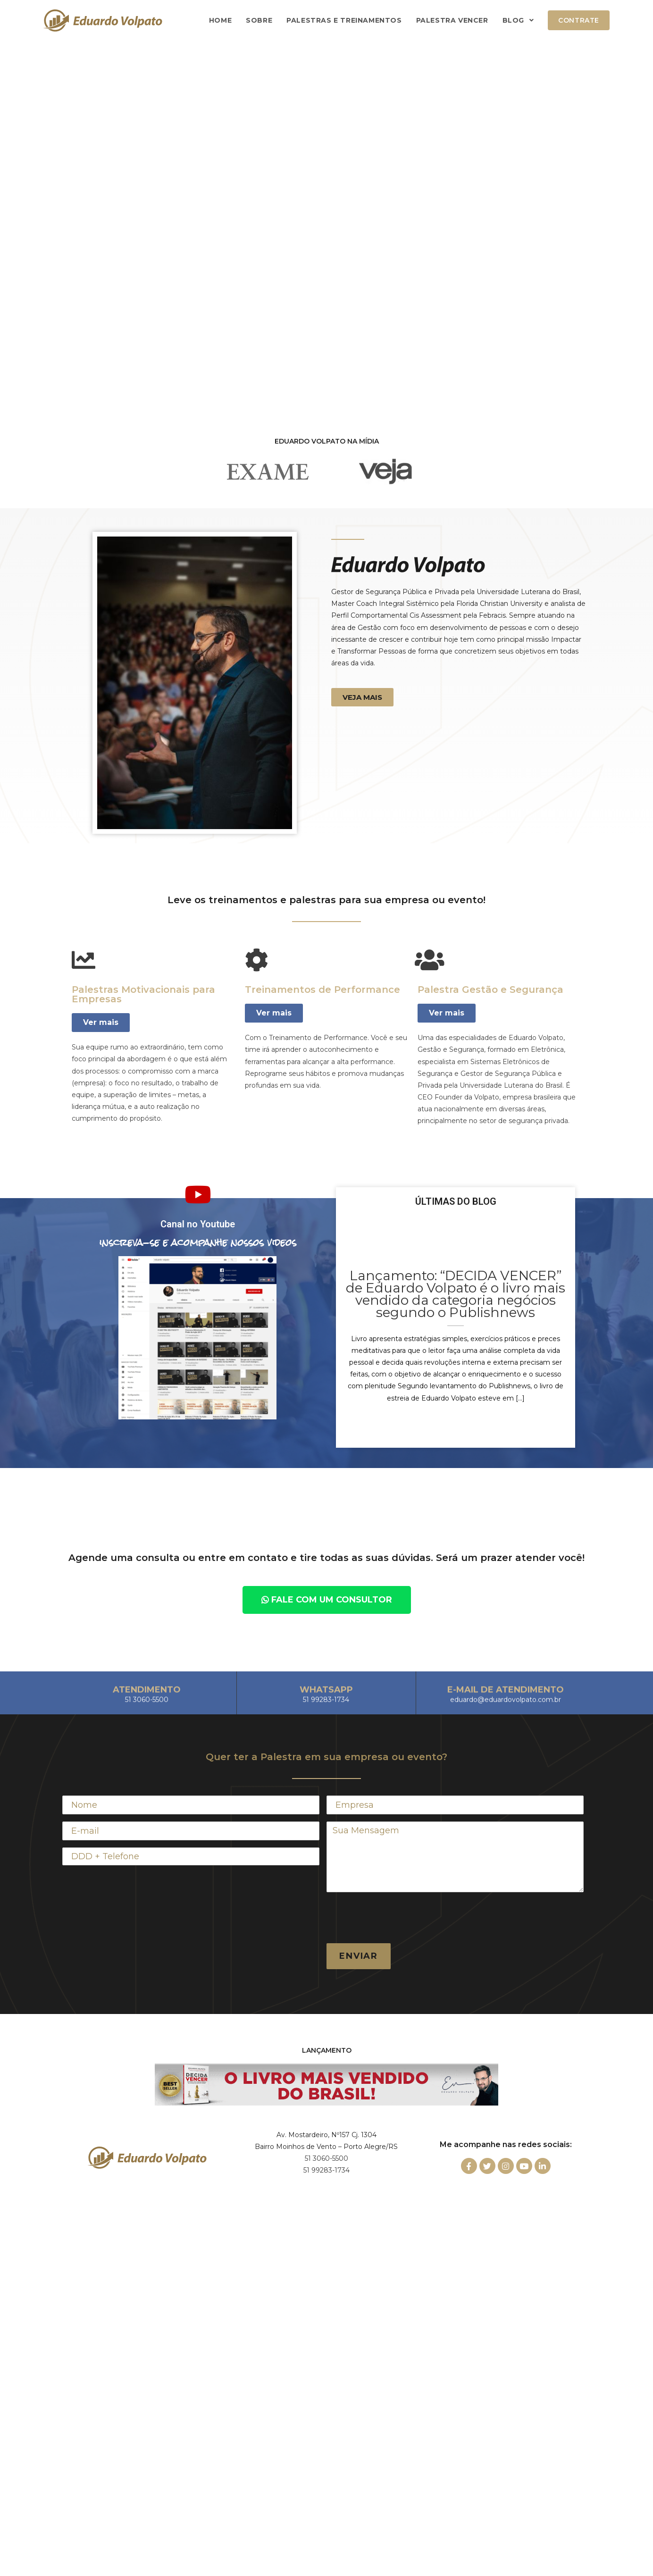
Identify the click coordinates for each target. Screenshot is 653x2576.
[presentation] (398, 1917)
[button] (362, 697)
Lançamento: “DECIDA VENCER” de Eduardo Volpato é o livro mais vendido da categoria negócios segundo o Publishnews (455, 1293)
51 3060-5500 (326, 2158)
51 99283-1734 (326, 2170)
